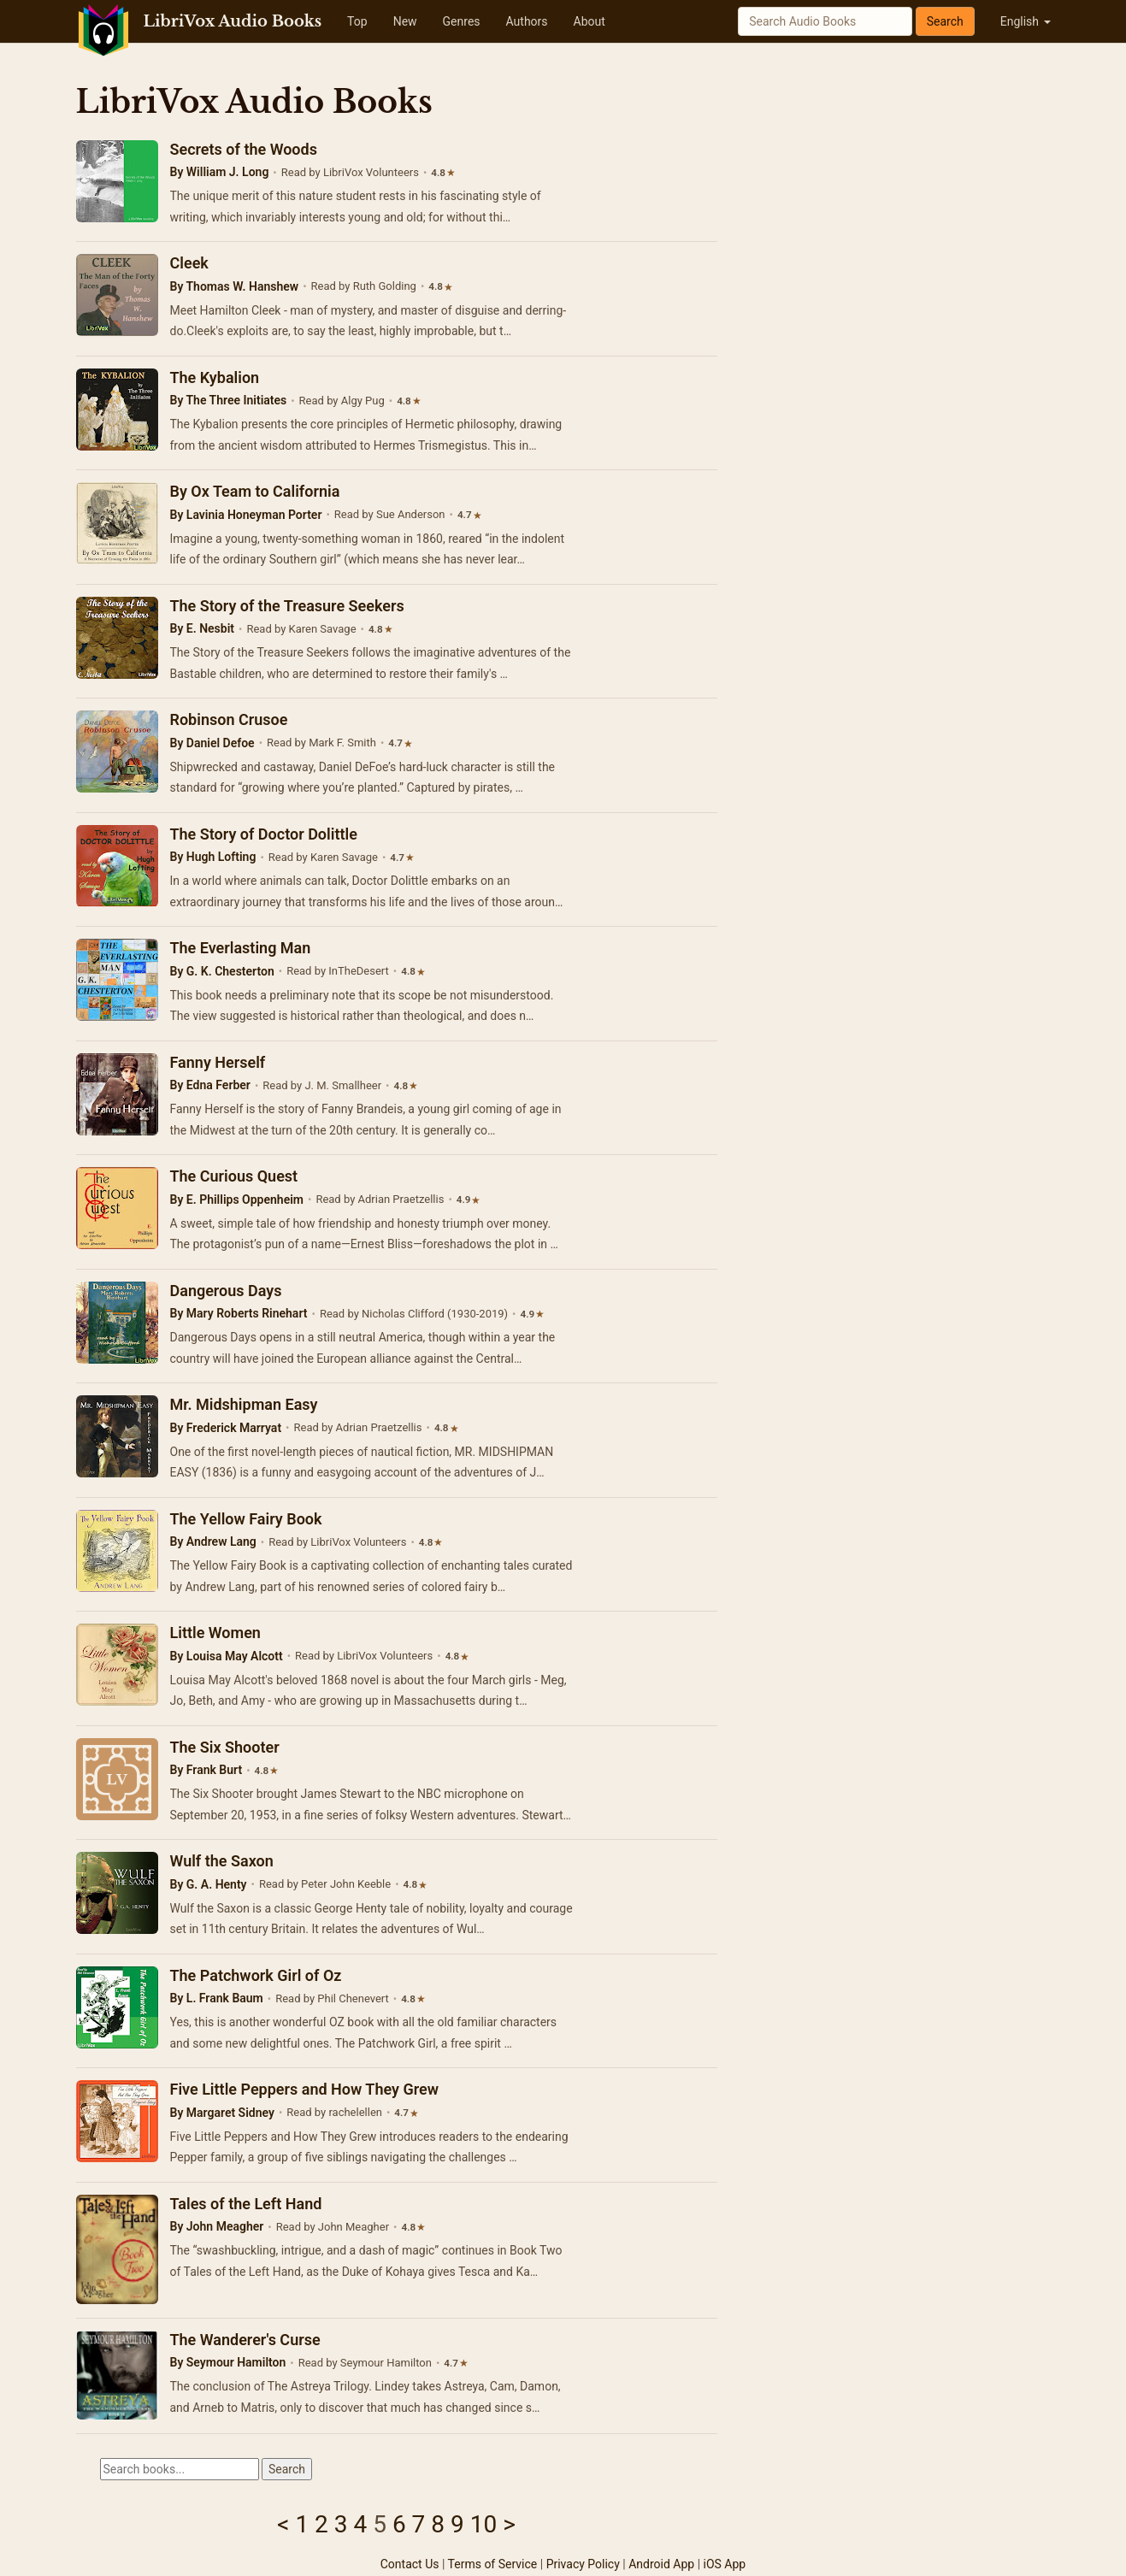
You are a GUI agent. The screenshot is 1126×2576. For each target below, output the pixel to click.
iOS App (725, 2564)
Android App (661, 2564)
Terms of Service (493, 2564)
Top (357, 21)
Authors (527, 21)
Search (945, 21)
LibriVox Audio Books (233, 21)
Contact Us (409, 2564)
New (405, 21)
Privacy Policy (583, 2564)
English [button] (1025, 21)
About (589, 21)
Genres (461, 21)
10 (483, 2524)
